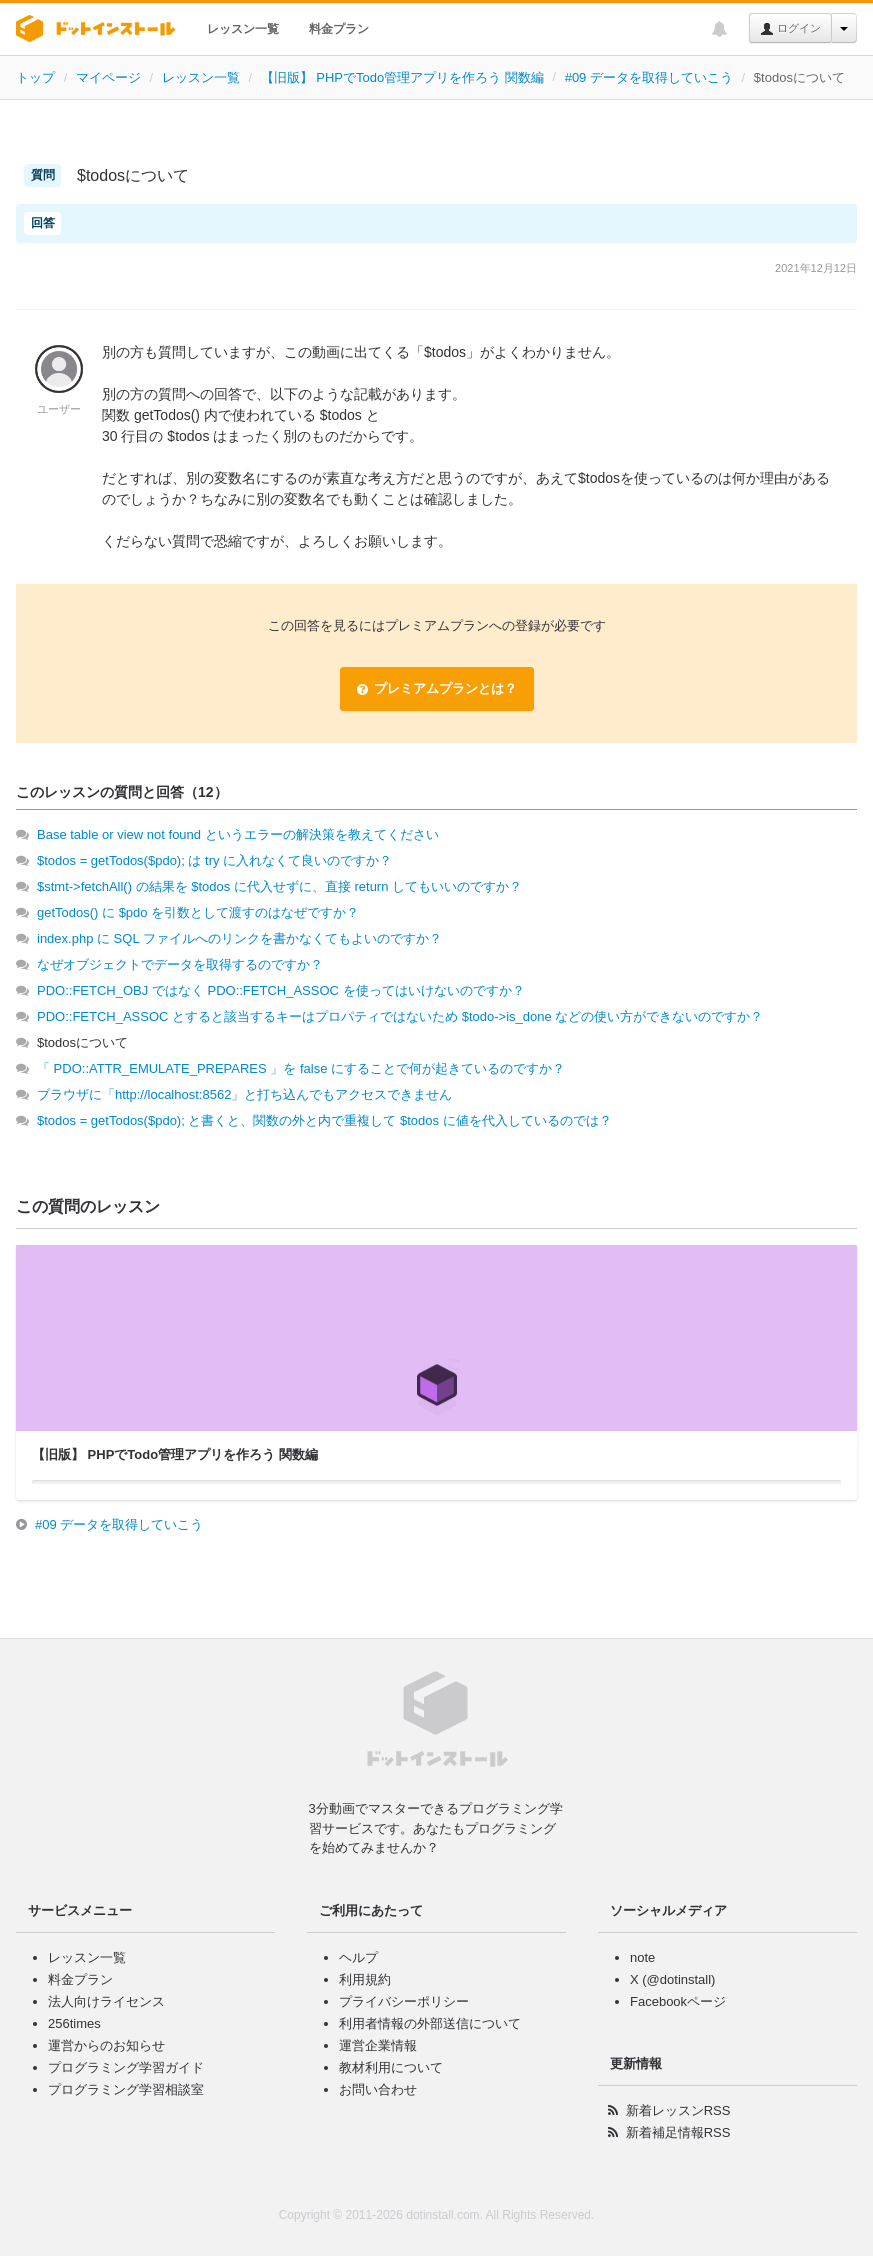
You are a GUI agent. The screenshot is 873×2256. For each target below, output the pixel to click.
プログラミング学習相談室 (126, 2089)
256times (74, 2023)
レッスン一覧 (243, 29)
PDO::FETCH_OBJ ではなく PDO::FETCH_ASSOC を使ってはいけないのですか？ (281, 990)
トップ (35, 77)
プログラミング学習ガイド (126, 2067)
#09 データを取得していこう (649, 77)
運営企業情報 (378, 2045)
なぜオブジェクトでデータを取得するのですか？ (180, 964)
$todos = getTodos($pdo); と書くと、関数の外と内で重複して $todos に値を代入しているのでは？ (324, 1120)
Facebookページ (678, 2001)
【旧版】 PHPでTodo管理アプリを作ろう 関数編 (402, 77)
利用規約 (365, 1979)
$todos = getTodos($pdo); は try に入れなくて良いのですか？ (214, 860)
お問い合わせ (378, 2089)
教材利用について (391, 2067)
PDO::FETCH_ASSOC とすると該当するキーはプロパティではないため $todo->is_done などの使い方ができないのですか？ (400, 1016)
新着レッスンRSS (678, 2110)
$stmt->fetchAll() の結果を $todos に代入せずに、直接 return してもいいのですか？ (279, 886)
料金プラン (339, 29)
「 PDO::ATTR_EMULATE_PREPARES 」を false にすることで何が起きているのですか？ (301, 1068)
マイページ (108, 77)
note (642, 1957)
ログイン (790, 29)
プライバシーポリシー (404, 2001)
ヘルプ (358, 1957)
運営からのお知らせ (106, 2045)
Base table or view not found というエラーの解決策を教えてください (238, 834)
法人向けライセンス (106, 2001)
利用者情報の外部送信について (430, 2023)
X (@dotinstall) (672, 1979)
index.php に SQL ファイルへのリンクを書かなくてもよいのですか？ (239, 938)
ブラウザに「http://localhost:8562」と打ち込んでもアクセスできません (244, 1094)
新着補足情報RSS (678, 2132)
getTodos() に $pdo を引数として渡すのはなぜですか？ (198, 912)
